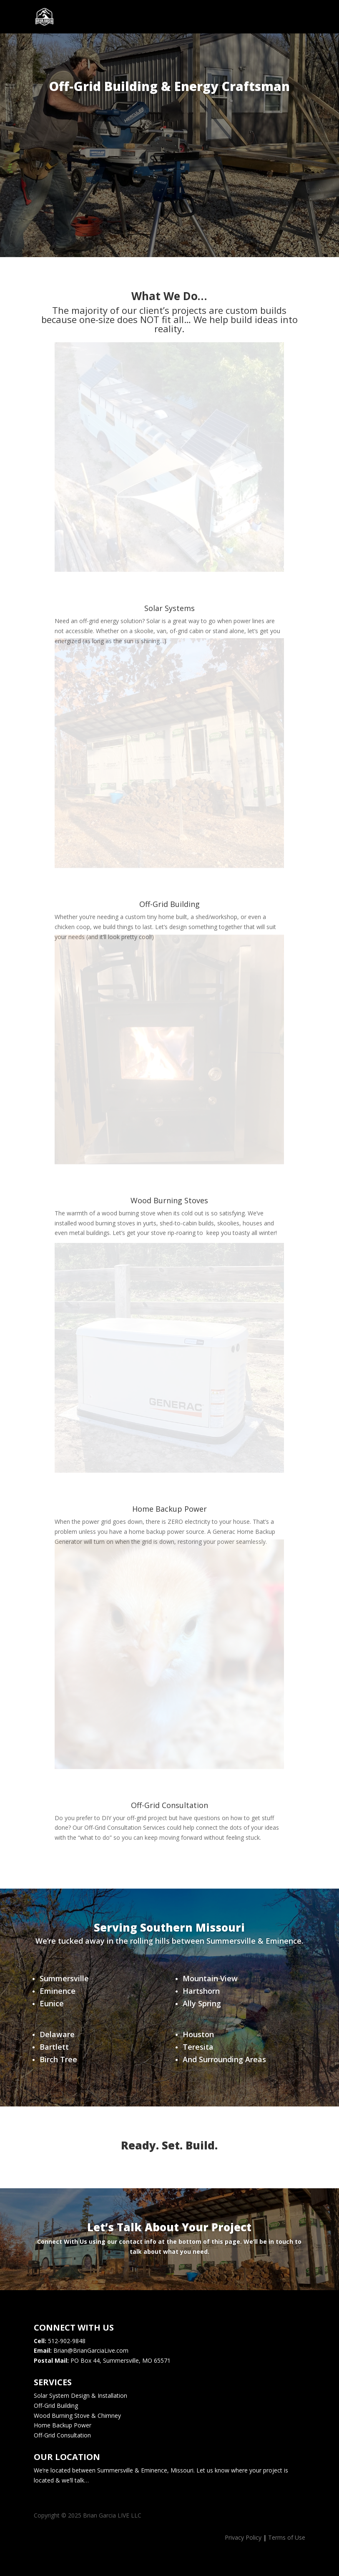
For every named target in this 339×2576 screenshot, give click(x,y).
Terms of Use (286, 2537)
